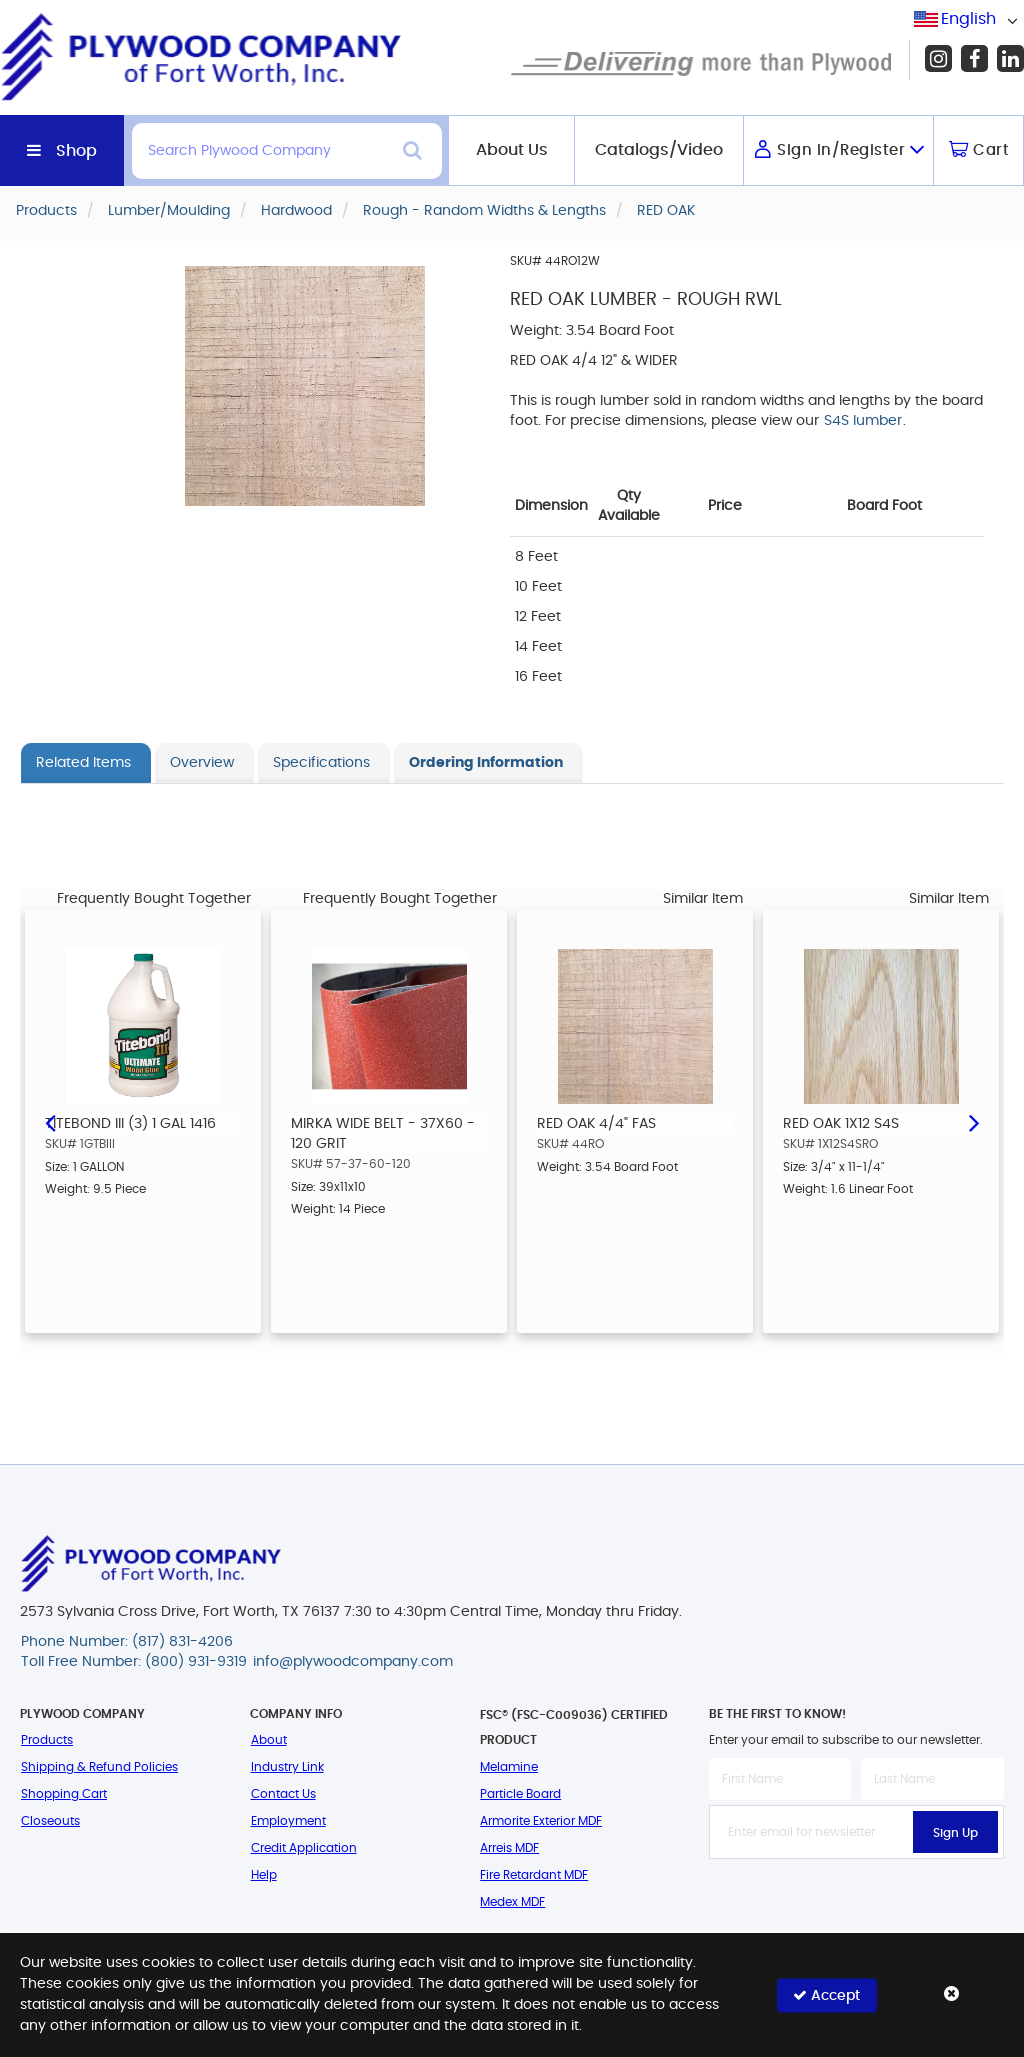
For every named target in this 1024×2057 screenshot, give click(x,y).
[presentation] (861, 1903)
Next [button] (974, 1121)
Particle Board (520, 1794)
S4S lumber (863, 421)
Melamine (509, 1767)
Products (47, 1740)
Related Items (83, 763)
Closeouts (50, 1821)
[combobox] (969, 19)
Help (264, 1875)
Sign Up (955, 1833)
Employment (288, 1821)
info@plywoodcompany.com (353, 1662)
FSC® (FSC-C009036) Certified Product (574, 1727)
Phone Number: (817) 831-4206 (127, 1642)
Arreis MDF (509, 1848)
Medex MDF (512, 1902)
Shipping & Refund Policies (99, 1767)
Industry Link (287, 1767)
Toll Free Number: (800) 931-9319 (134, 1662)
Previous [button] (50, 1121)
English (968, 19)
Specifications (321, 763)
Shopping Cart (64, 1794)
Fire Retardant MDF (534, 1875)
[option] (143, 1121)
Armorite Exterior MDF (541, 1821)
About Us (512, 150)
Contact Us (283, 1794)
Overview (202, 763)
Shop (76, 151)
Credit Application (304, 1848)
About (269, 1740)
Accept (826, 1994)
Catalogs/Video (659, 150)
